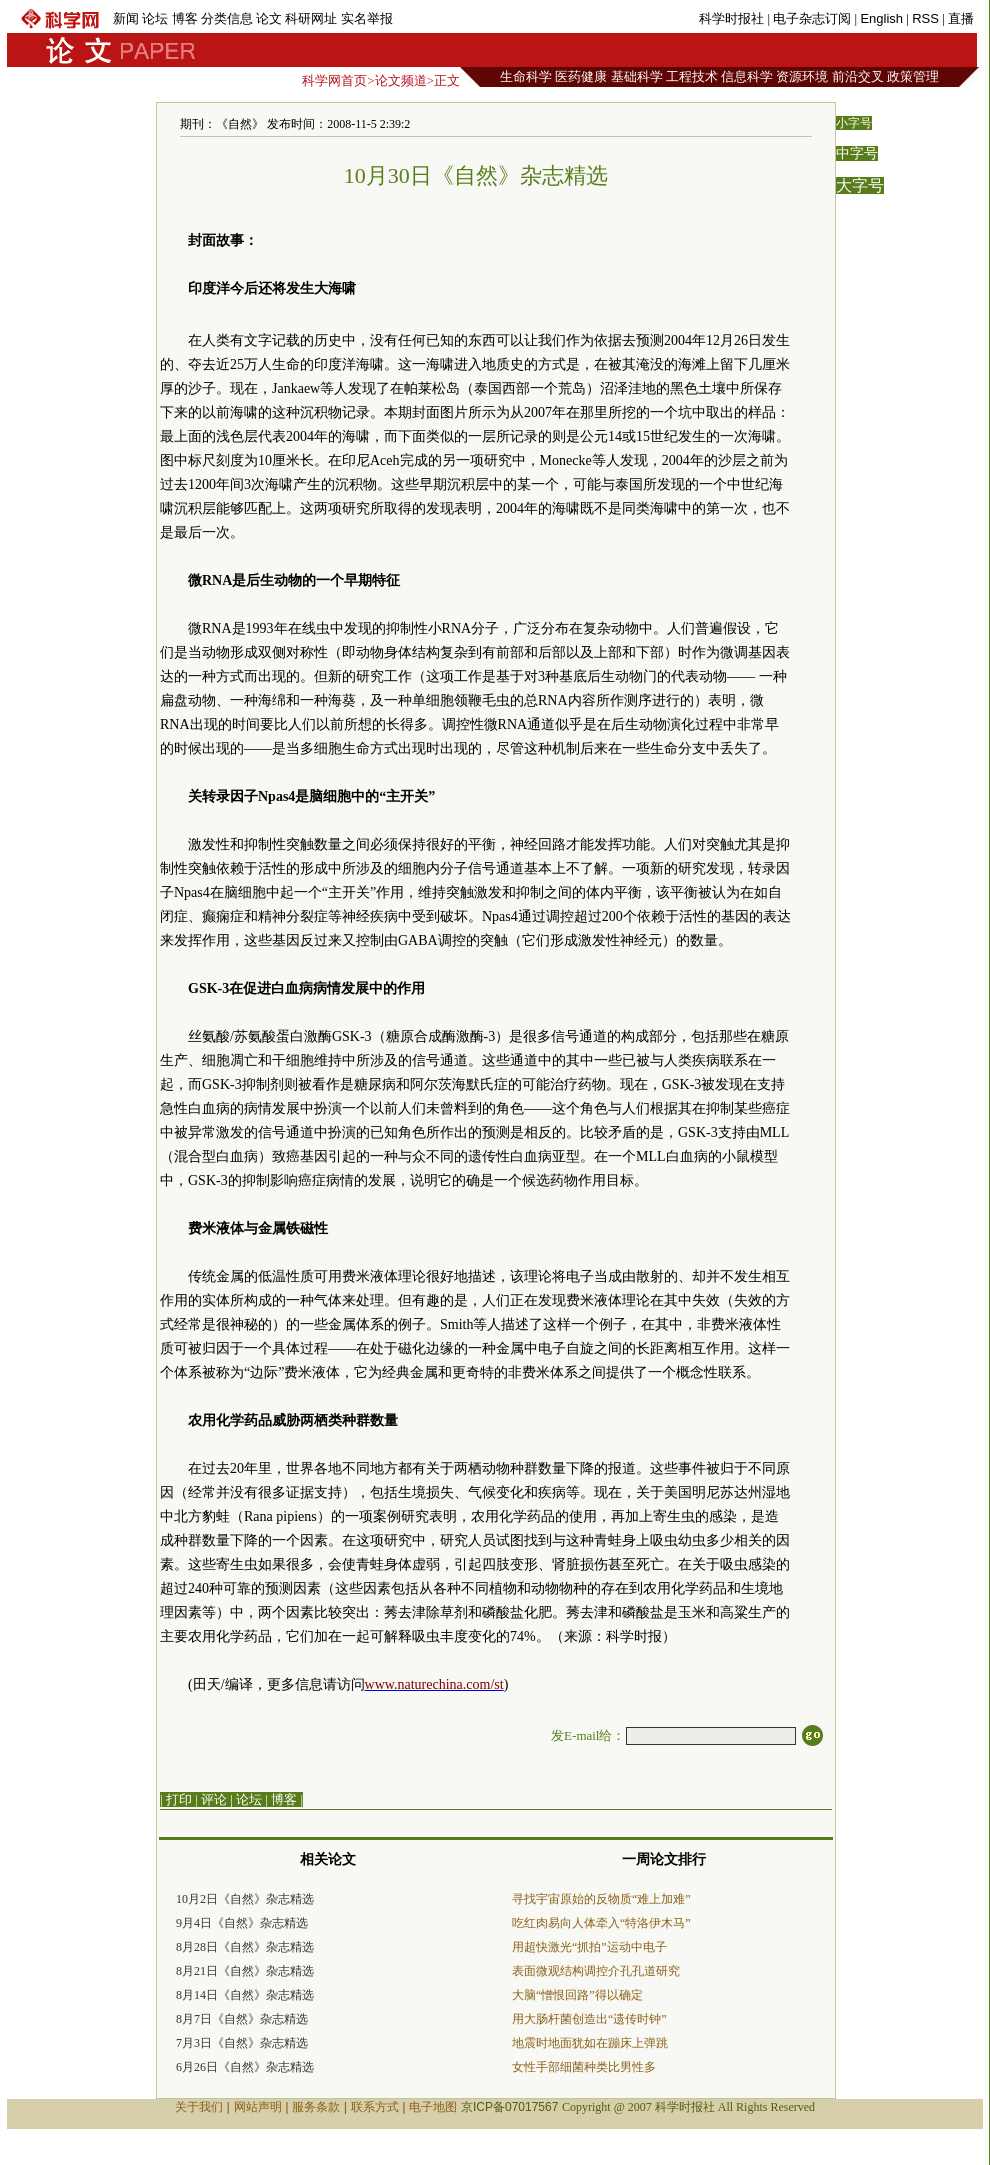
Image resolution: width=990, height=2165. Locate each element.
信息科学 (747, 76)
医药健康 (581, 76)
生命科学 (526, 76)
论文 (269, 18)
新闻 (126, 18)
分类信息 (227, 18)
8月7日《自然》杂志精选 (242, 2019)
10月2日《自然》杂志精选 (245, 1899)
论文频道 (401, 80)
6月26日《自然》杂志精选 (245, 2067)
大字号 (860, 185)
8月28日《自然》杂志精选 (245, 1947)
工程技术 (692, 76)
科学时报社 (731, 18)
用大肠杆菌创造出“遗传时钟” (589, 2019)
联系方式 (375, 2107)
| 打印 (176, 1799)
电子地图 (433, 2107)
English (881, 18)
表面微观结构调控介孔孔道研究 (596, 1971)
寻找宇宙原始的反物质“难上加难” (601, 1899)
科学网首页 (334, 80)
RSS (925, 18)
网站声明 (258, 2107)
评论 (214, 1799)
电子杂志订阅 (812, 18)
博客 (185, 18)
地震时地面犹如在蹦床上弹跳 (590, 2043)
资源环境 (802, 76)
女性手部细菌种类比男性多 (584, 2067)
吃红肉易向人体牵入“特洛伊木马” (601, 1923)
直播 (961, 18)
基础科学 (637, 76)
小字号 (854, 123)
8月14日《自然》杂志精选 (245, 1995)
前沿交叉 (858, 76)
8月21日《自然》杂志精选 (245, 1971)
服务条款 (316, 2107)
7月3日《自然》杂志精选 (242, 2043)
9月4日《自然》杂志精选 (242, 1923)
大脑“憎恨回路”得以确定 (577, 1995)
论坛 (155, 18)
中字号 (857, 153)
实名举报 (367, 18)
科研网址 (311, 18)
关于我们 (199, 2107)
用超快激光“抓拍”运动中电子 (589, 1947)
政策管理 (913, 76)
